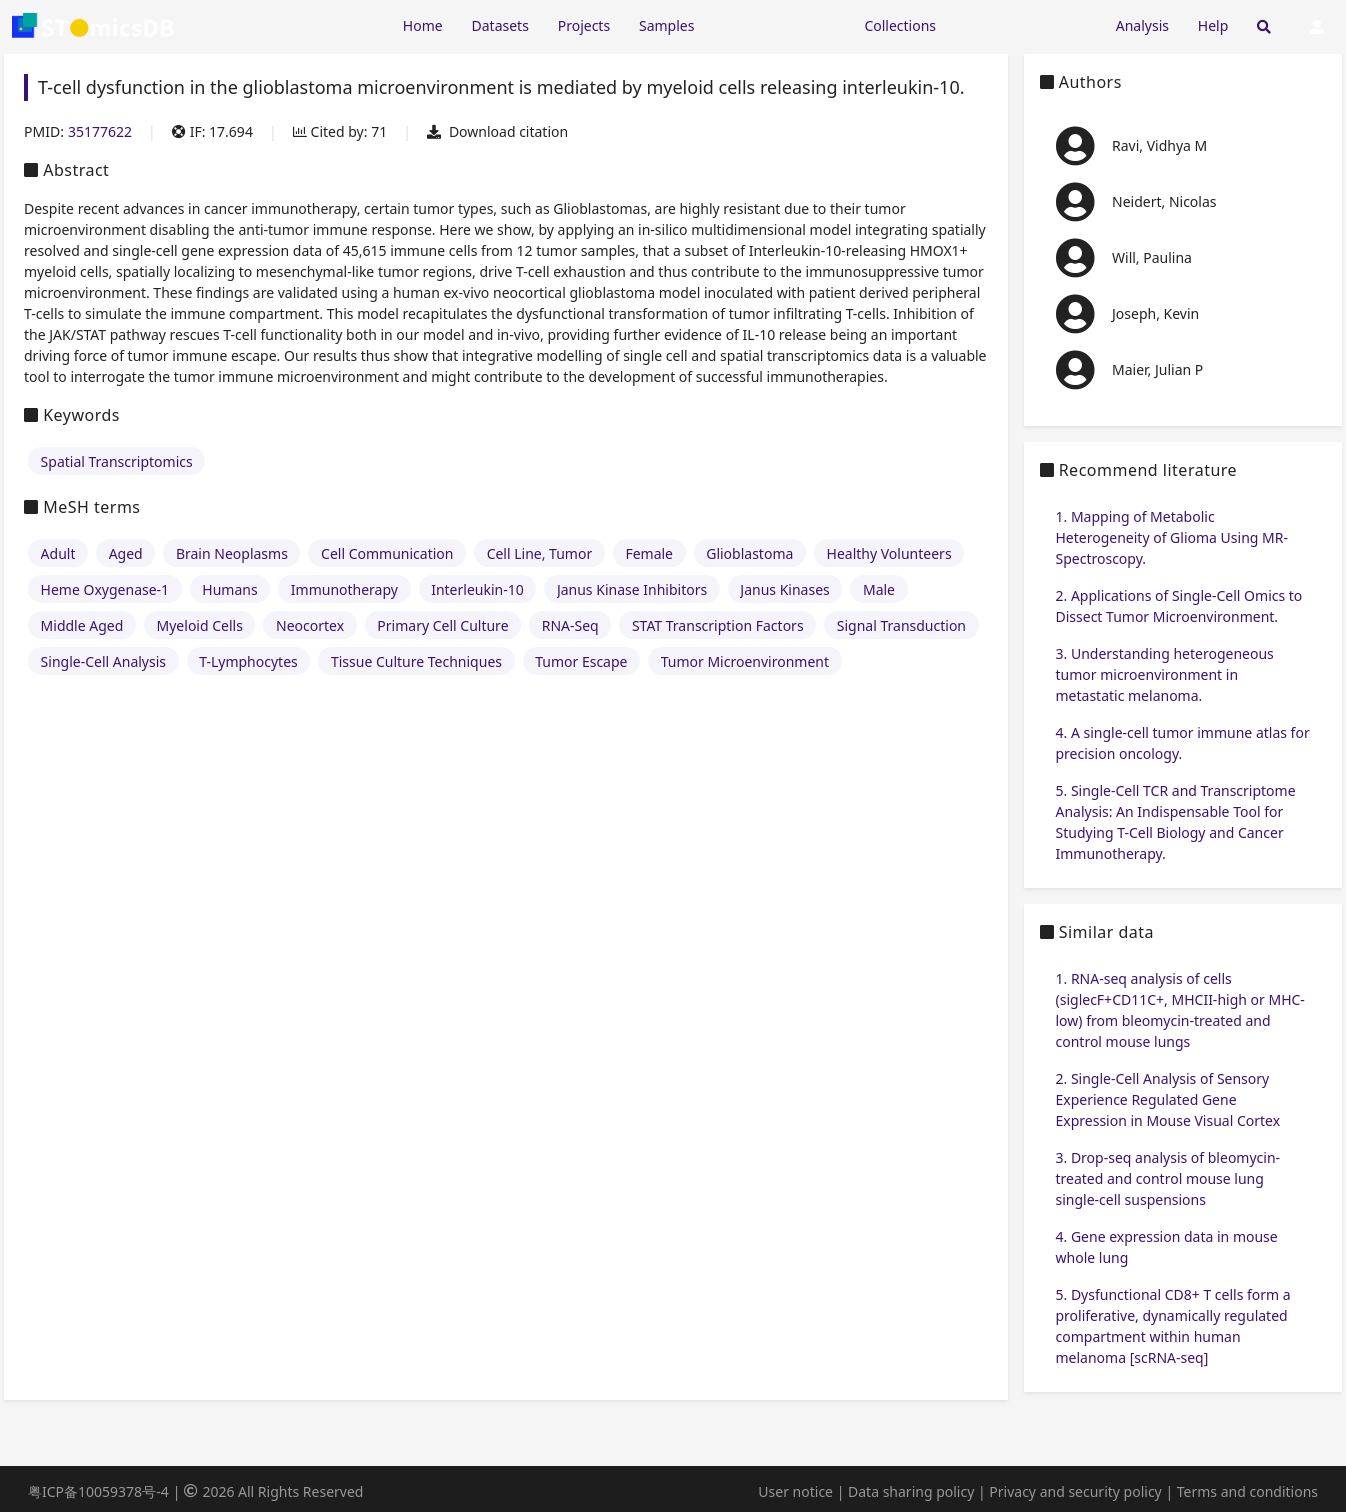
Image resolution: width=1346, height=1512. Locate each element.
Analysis (1142, 25)
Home (423, 25)
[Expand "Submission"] (1026, 24)
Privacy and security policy (1075, 1491)
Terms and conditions (1247, 1491)
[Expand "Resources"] (779, 24)
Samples (666, 25)
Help (1213, 25)
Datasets (500, 25)
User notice (795, 1491)
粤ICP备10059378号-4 (98, 1491)
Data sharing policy (911, 1491)
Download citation (497, 131)
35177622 (100, 131)
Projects (584, 25)
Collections (900, 25)
